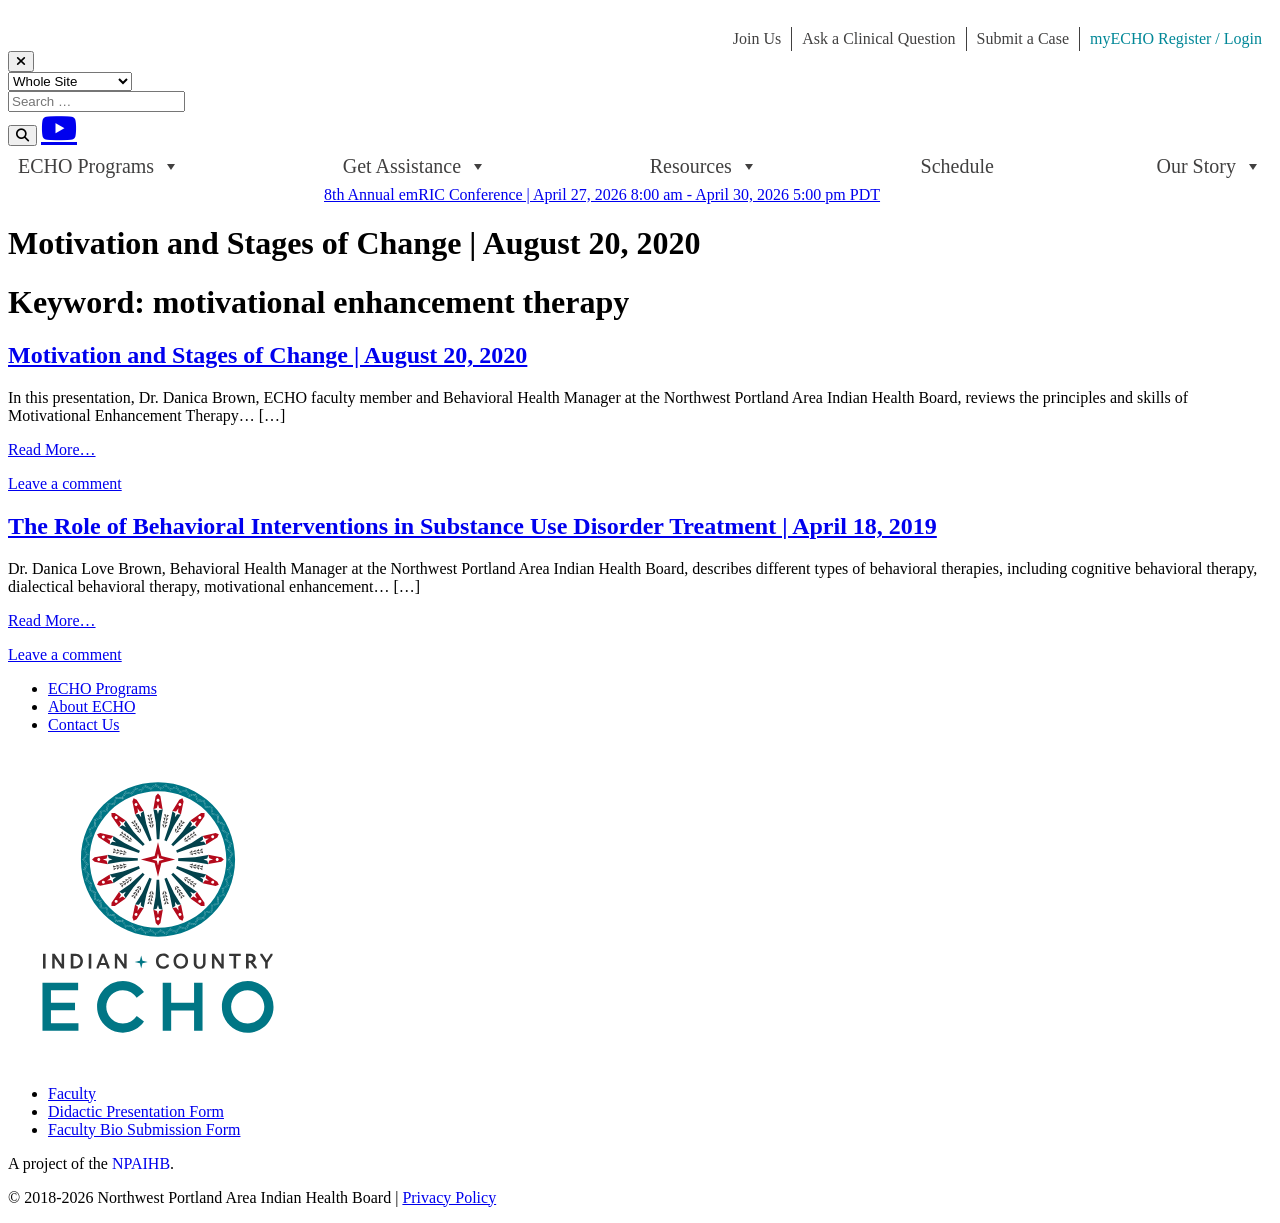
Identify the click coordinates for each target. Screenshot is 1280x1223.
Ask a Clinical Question (878, 38)
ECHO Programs (99, 166)
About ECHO (92, 706)
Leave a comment (65, 483)
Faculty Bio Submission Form (144, 1129)
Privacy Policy (449, 1197)
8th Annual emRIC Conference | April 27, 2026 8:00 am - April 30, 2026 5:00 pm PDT (602, 194)
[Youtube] (59, 128)
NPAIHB (141, 1163)
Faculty (72, 1093)
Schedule (957, 166)
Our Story (1209, 166)
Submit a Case (1023, 38)
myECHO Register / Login (1176, 38)
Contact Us (84, 724)
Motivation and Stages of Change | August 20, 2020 (267, 355)
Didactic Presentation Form (136, 1111)
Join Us (757, 38)
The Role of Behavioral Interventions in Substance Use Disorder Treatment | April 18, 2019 (472, 526)
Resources (704, 166)
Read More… (52, 449)
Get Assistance (415, 166)
